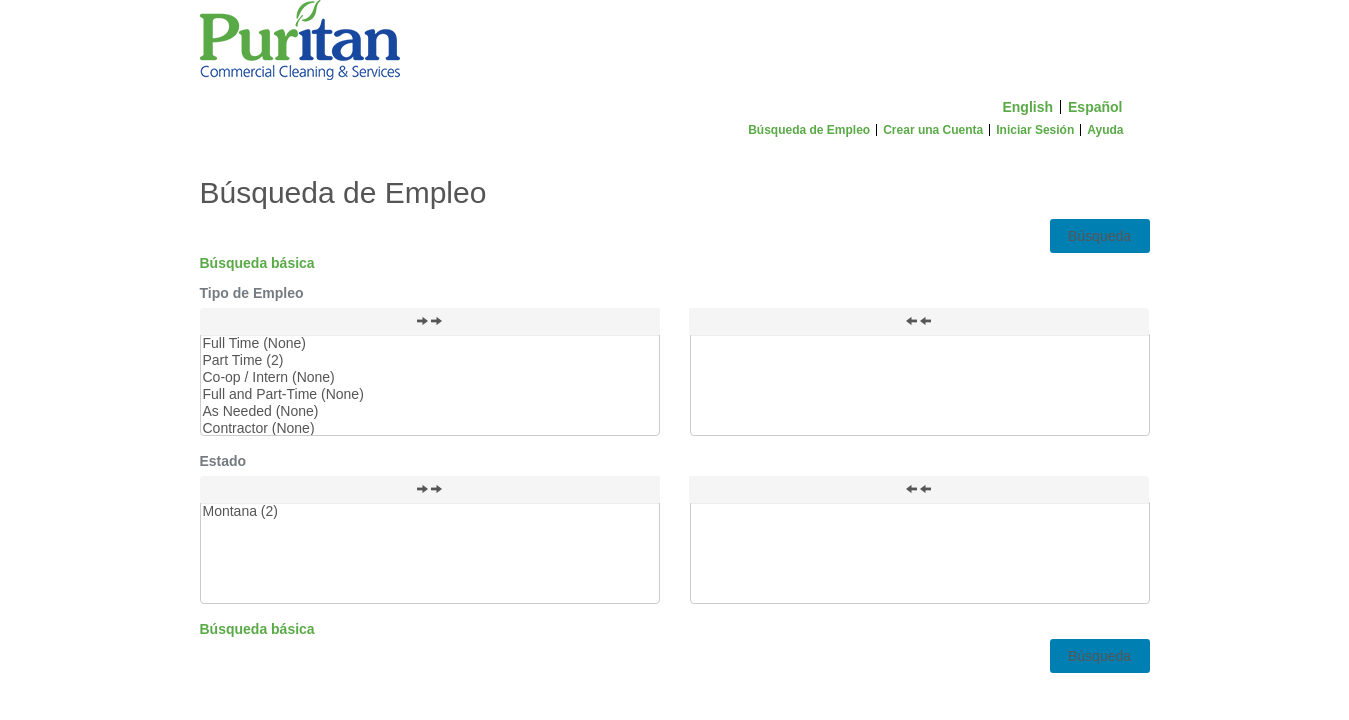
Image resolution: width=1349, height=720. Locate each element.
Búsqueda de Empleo (809, 130)
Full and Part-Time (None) (430, 394)
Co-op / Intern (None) (430, 377)
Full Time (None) (430, 343)
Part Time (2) (430, 360)
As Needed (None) (430, 411)
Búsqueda (1099, 236)
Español (1095, 107)
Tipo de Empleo (252, 293)
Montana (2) (430, 511)
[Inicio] (675, 45)
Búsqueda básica (257, 263)
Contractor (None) (430, 428)
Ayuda (1105, 130)
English (1027, 107)
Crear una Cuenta (933, 130)
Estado (223, 461)
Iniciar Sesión (1035, 130)
